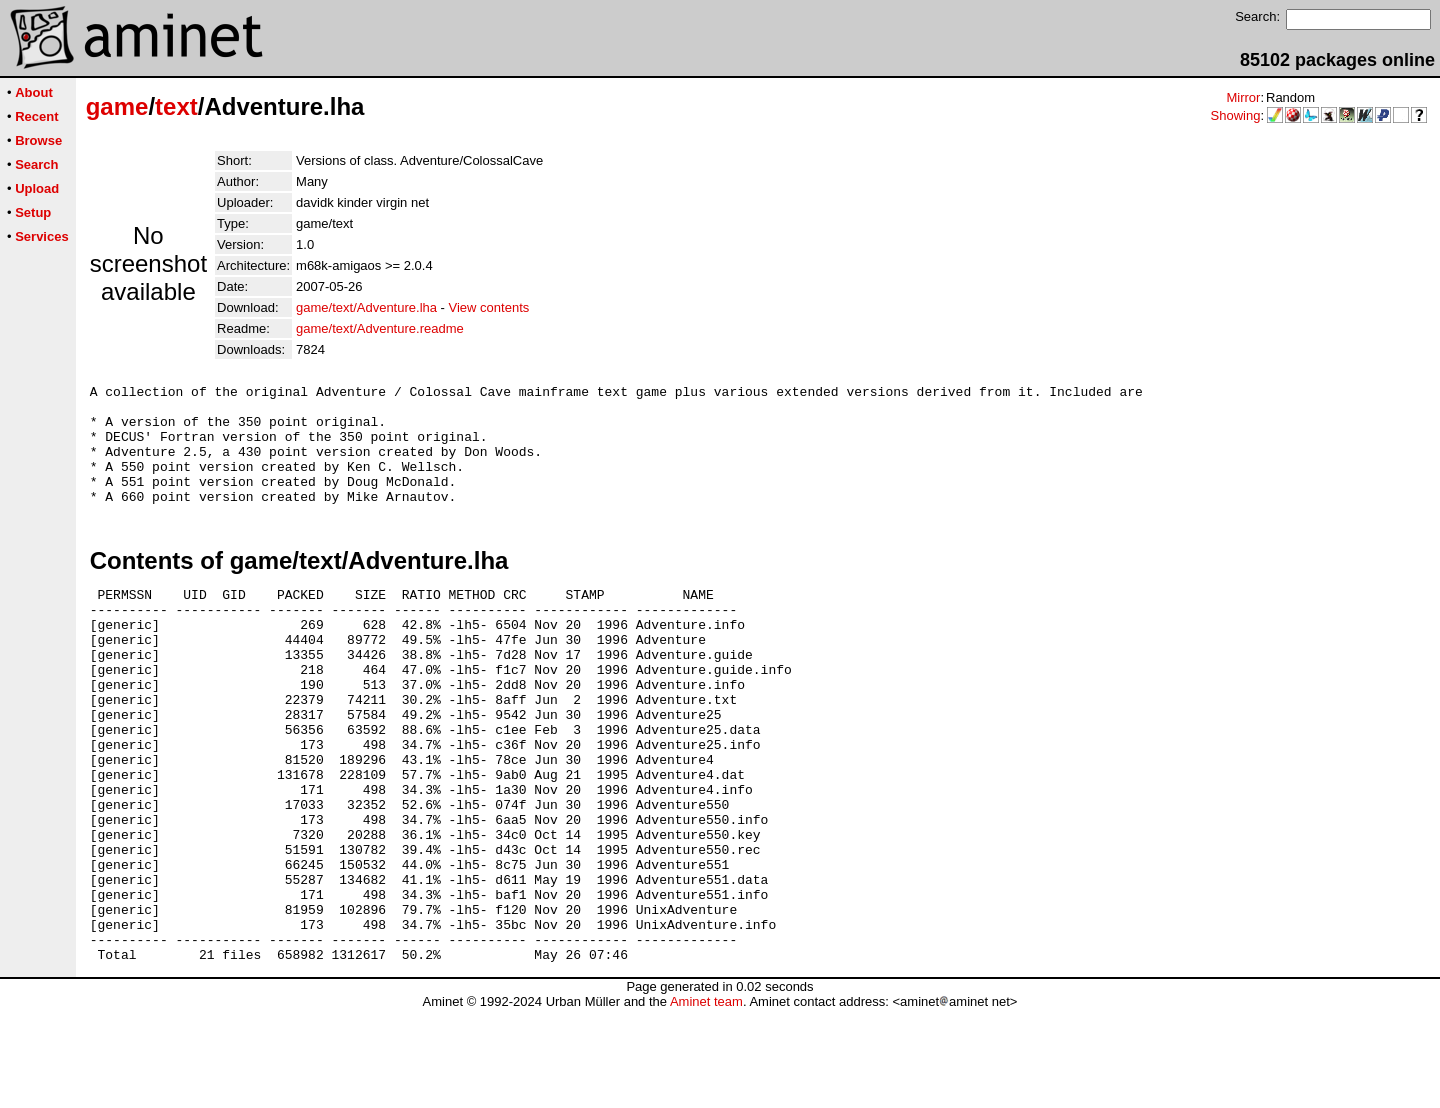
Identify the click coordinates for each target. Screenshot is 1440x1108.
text (176, 106)
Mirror (1243, 97)
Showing (1236, 115)
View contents (489, 307)
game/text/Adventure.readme (380, 328)
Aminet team (706, 1100)
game (117, 106)
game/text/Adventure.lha (366, 307)
